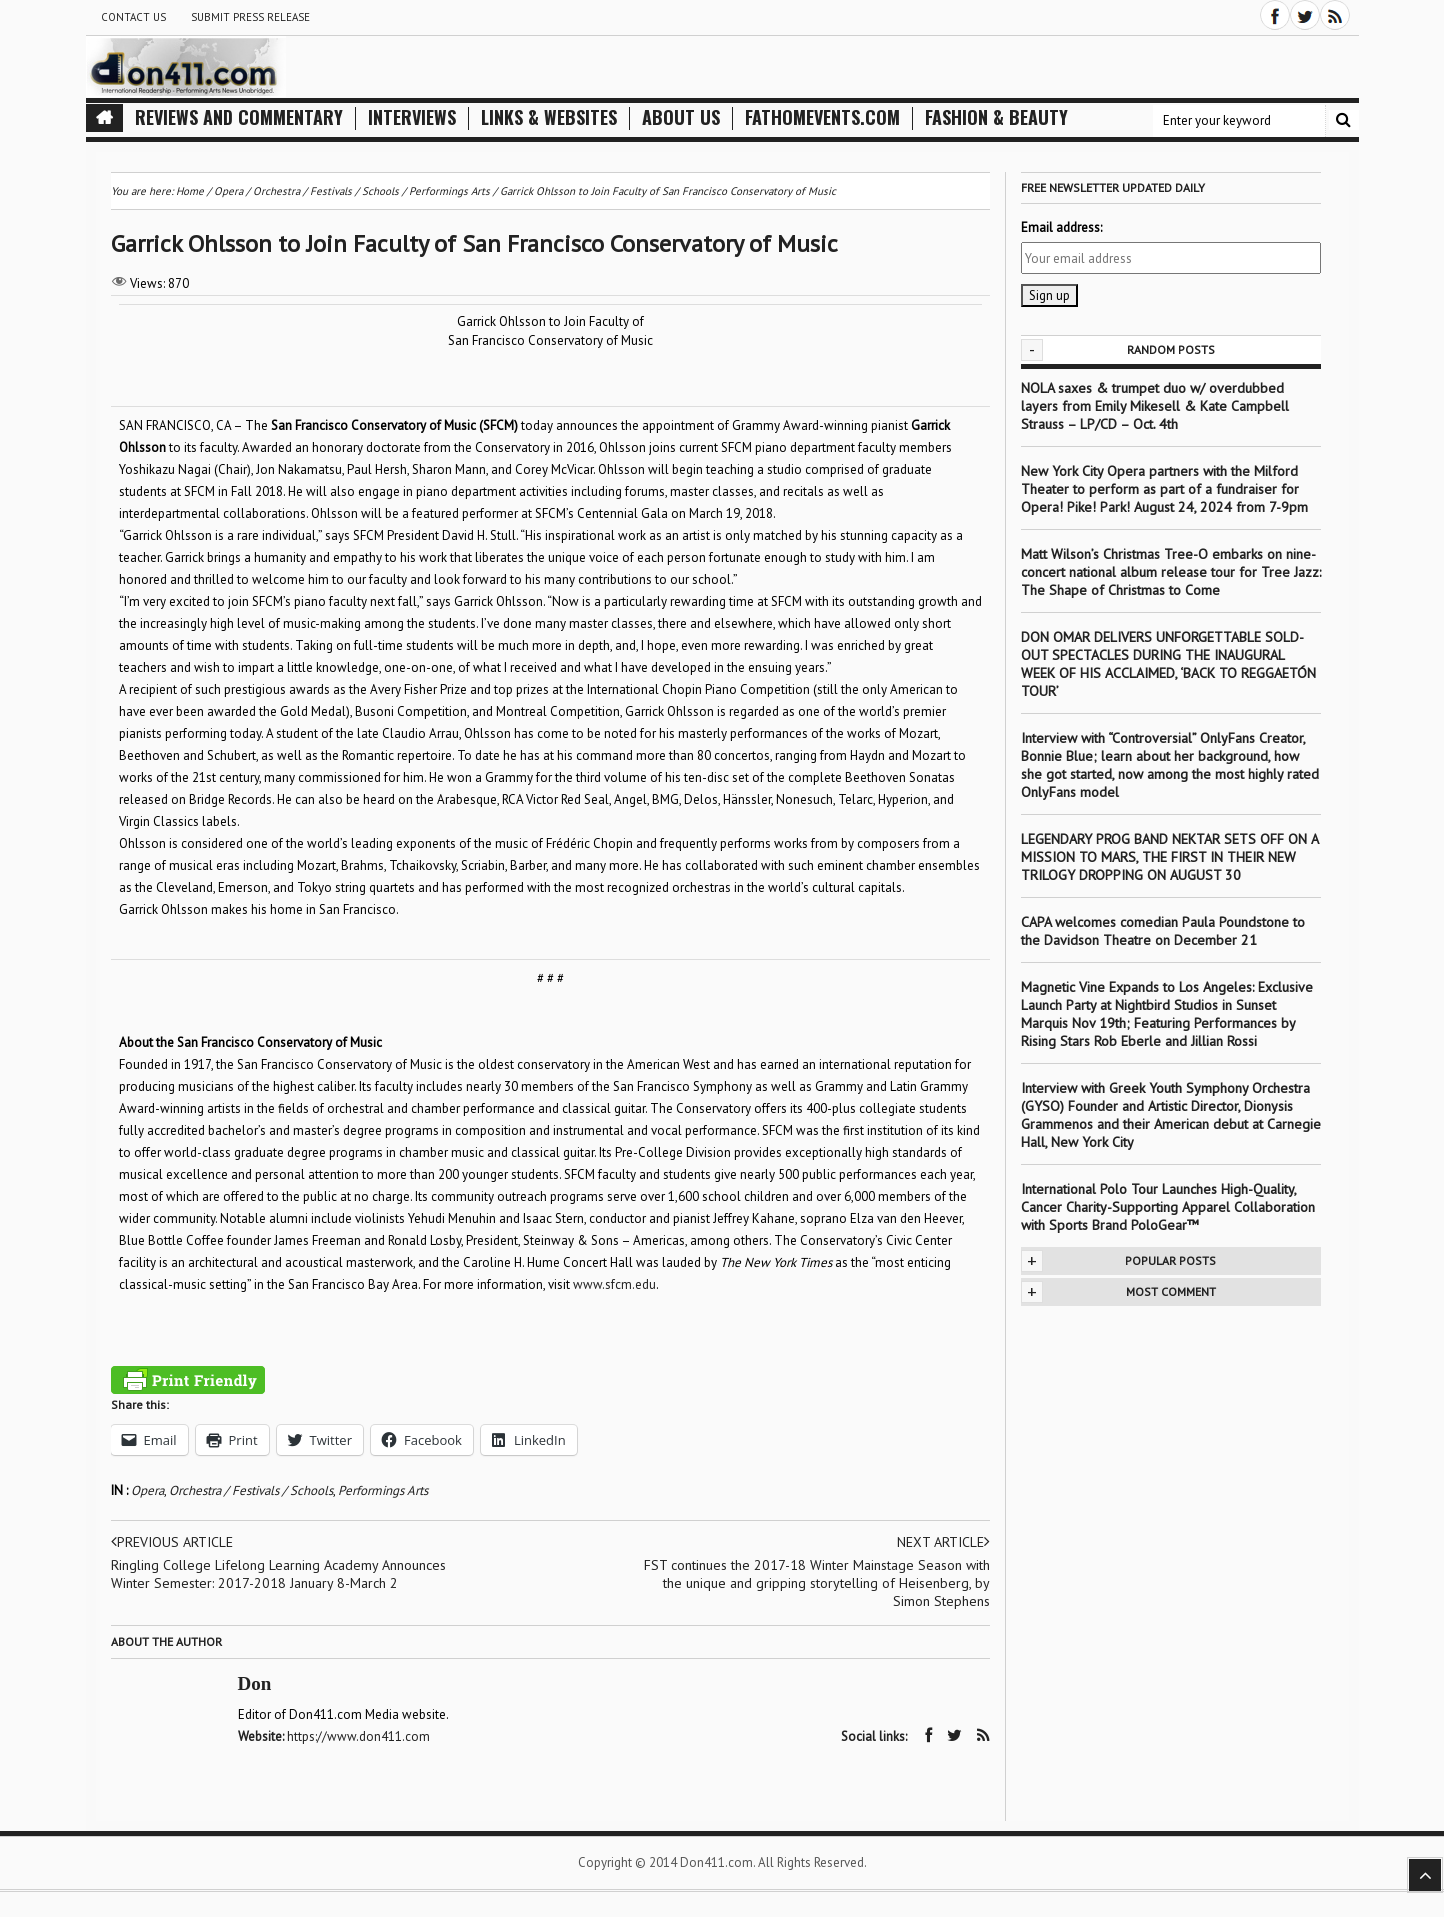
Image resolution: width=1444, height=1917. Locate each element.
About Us (681, 117)
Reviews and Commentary (239, 117)
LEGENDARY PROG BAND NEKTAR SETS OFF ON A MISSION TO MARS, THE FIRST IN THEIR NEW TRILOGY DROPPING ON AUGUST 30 (1169, 857)
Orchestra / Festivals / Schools (251, 1490)
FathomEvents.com (822, 117)
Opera (147, 1490)
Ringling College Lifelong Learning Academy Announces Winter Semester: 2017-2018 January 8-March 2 (278, 1574)
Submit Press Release (250, 17)
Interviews (412, 117)
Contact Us (133, 17)
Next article (943, 1542)
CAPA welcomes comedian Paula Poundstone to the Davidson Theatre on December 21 (1163, 931)
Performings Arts (383, 1490)
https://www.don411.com (358, 1736)
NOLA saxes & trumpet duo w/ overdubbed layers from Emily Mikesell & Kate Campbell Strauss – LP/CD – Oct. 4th (1155, 406)
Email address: (1061, 227)
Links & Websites (549, 117)
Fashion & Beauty (996, 117)
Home (190, 191)
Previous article (172, 1542)
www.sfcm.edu (614, 1284)
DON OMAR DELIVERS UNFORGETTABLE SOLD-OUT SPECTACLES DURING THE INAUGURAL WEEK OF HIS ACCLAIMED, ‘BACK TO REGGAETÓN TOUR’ (1168, 664)
